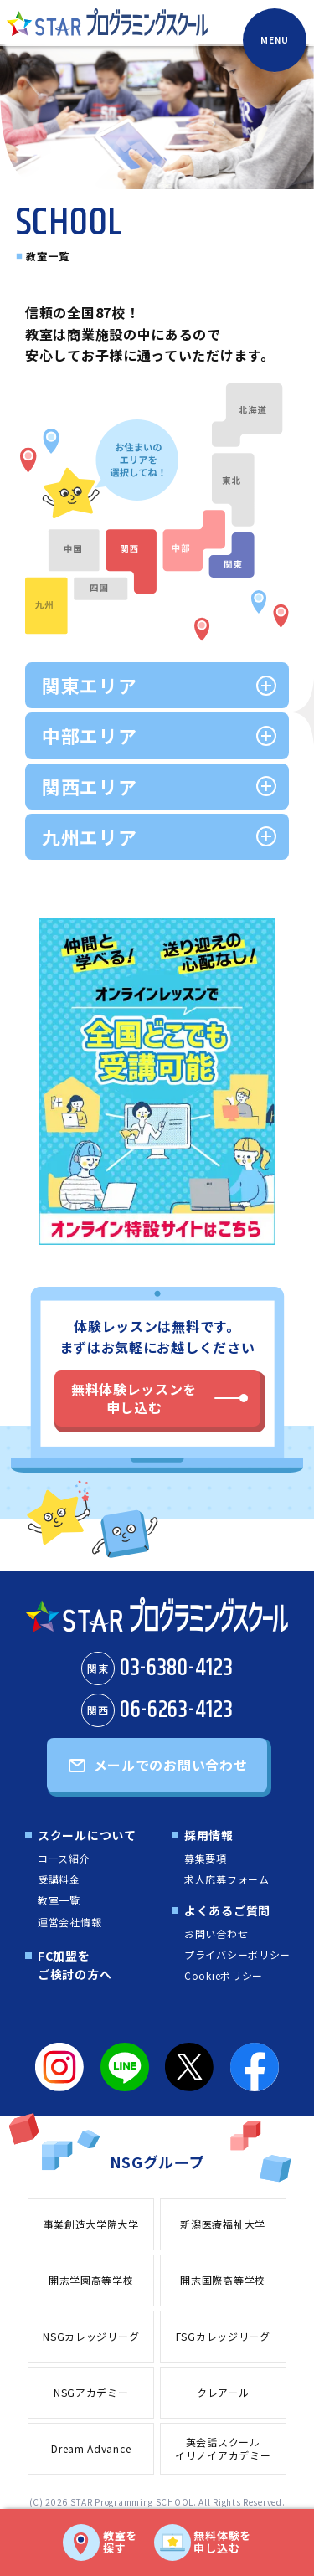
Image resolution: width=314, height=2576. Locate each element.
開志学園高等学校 (91, 2280)
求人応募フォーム (227, 1879)
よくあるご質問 (227, 1910)
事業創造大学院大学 (91, 2224)
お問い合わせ (216, 1933)
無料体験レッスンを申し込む (134, 1398)
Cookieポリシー (223, 1975)
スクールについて (87, 1835)
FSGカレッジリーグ (223, 2336)
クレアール (223, 2392)
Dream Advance (91, 2448)
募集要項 (205, 1858)
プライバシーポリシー (237, 1954)
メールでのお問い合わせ (171, 1765)
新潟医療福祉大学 (222, 2224)
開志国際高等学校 (222, 2280)
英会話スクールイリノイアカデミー (222, 2449)
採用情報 (209, 1835)
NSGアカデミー (91, 2392)
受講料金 (59, 1879)
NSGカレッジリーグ (91, 2336)
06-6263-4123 (157, 1710)
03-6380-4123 (157, 1668)
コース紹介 (64, 1858)
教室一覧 (59, 1900)
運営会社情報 (69, 1922)
